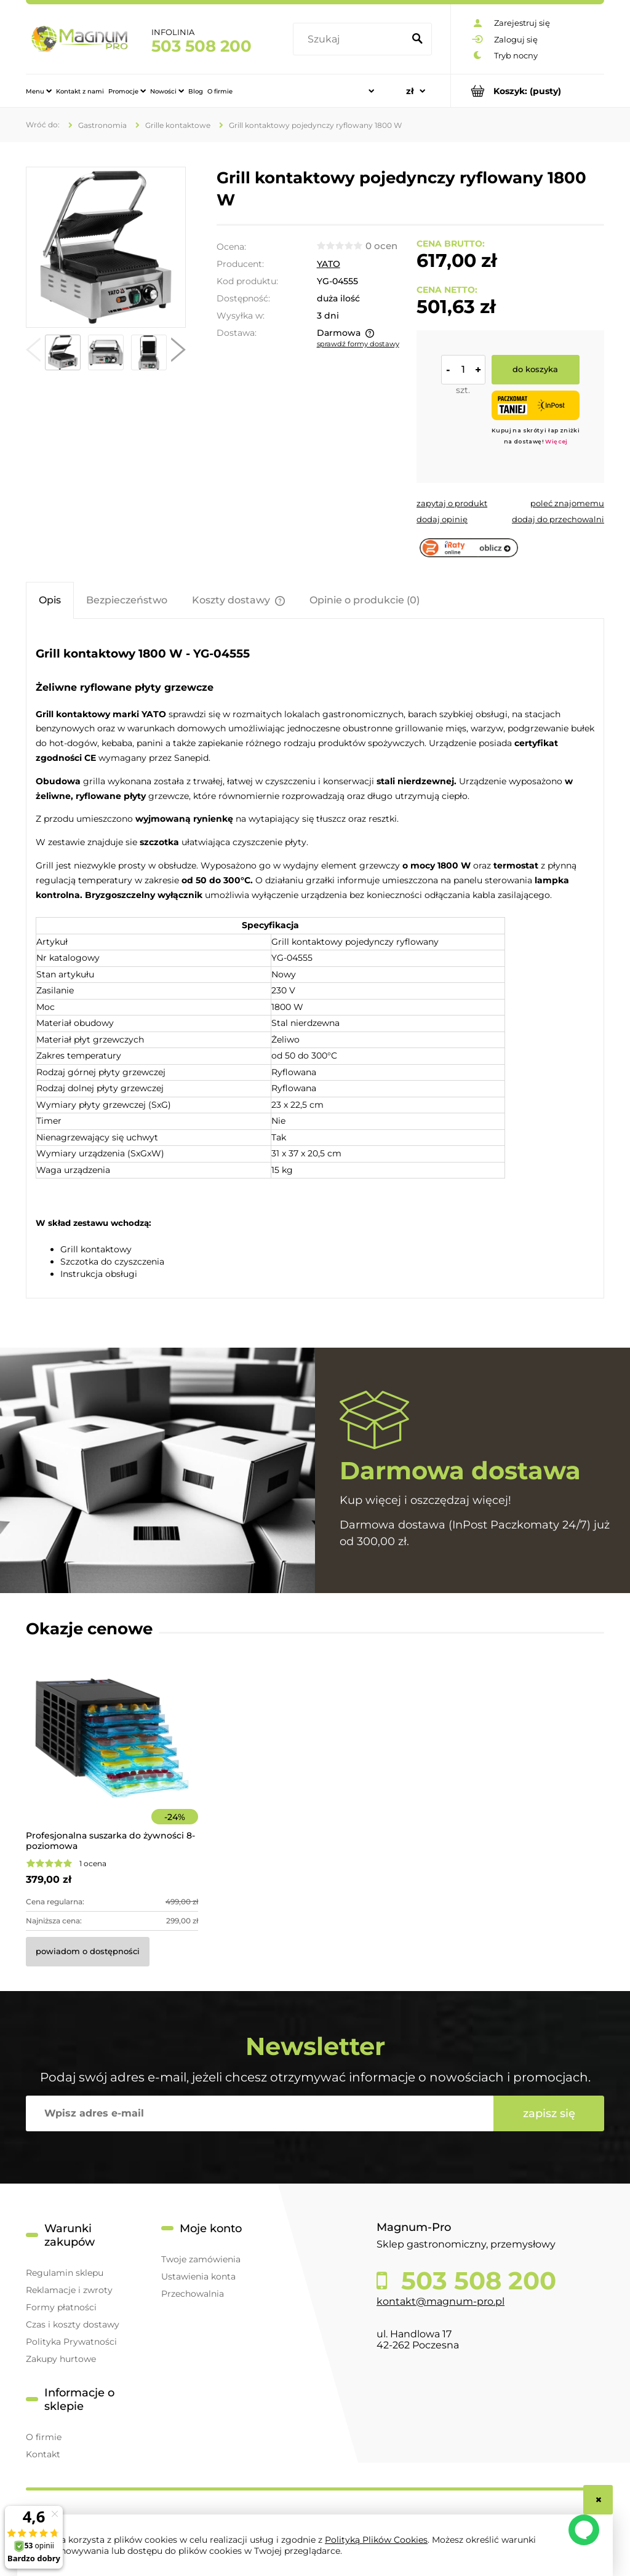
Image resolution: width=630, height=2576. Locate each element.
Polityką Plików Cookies (376, 2539)
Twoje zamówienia (201, 2259)
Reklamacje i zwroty (69, 2290)
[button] (33, 352)
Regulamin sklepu (64, 2272)
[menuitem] (39, 91)
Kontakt (43, 2454)
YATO (328, 263)
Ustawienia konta (198, 2276)
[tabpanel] (315, 960)
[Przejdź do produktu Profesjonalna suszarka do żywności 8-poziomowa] (112, 1755)
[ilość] (463, 369)
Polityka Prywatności (71, 2341)
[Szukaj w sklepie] (350, 39)
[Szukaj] (417, 39)
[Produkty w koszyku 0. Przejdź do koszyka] (527, 90)
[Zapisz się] (548, 2113)
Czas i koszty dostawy (72, 2324)
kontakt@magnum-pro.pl (440, 2301)
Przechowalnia (192, 2293)
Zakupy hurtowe (61, 2358)
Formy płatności (61, 2307)
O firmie (44, 2437)
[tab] (50, 600)
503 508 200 (201, 46)
